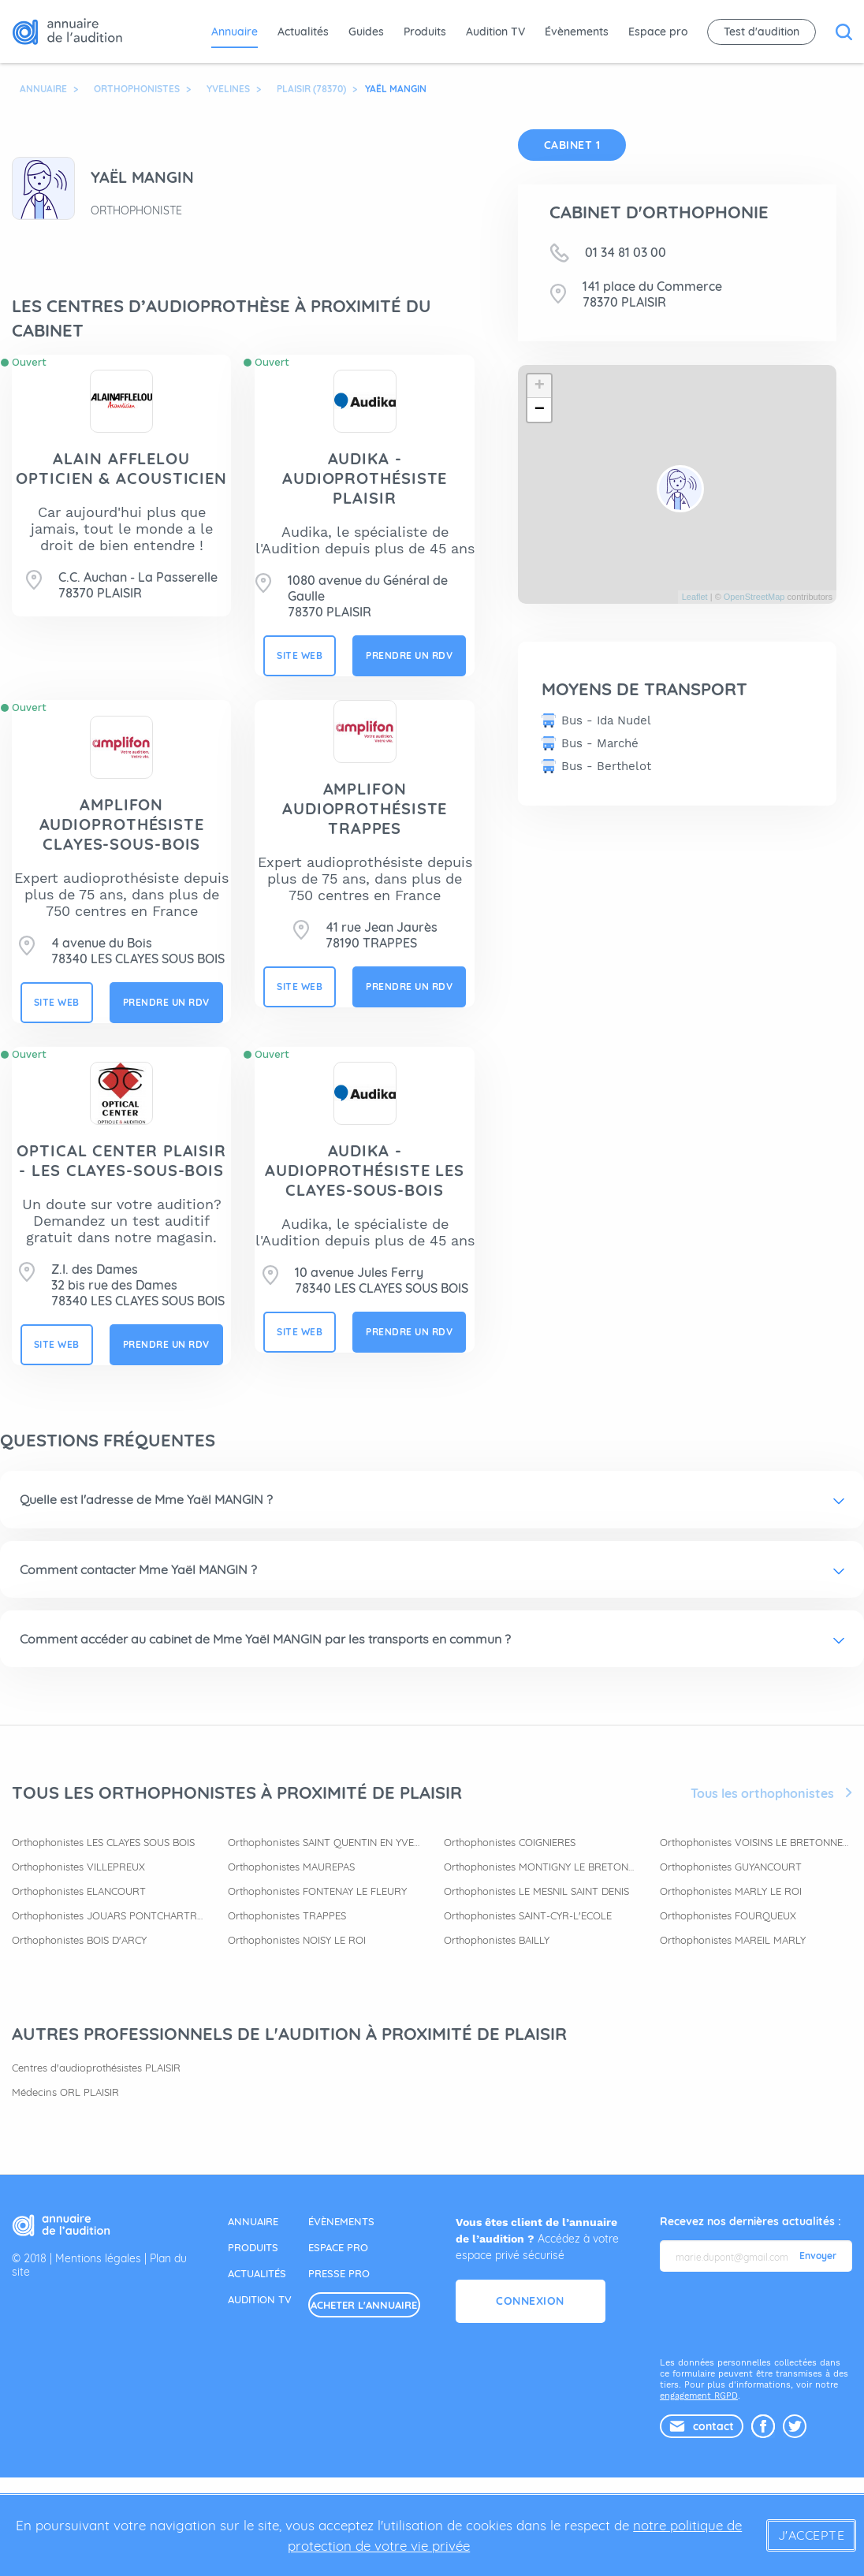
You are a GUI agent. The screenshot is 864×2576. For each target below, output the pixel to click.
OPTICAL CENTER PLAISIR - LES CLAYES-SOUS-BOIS (121, 1160)
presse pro (339, 2273)
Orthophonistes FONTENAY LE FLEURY (317, 1891)
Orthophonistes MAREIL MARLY (733, 1940)
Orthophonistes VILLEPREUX (78, 1866)
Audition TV (495, 31)
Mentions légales (98, 2258)
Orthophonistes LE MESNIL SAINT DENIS (536, 1891)
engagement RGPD (699, 2396)
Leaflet (695, 596)
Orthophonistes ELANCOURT (79, 1891)
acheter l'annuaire (364, 2305)
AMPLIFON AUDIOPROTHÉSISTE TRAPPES (364, 808)
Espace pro (657, 31)
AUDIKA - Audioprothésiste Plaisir (364, 478)
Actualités (303, 31)
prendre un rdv (409, 655)
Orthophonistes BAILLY (496, 1940)
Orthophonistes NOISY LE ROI (297, 1940)
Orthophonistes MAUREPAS (291, 1866)
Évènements (577, 31)
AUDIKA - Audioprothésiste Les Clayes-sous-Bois (364, 1170)
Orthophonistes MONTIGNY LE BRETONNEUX (540, 1866)
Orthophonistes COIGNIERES (509, 1842)
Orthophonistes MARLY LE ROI (731, 1891)
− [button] (539, 410)
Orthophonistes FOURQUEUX (728, 1915)
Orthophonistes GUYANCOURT (731, 1866)
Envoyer (817, 2255)
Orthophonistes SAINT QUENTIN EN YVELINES (324, 1842)
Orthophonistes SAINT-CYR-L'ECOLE (528, 1915)
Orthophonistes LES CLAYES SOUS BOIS (103, 1842)
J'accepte (811, 2535)
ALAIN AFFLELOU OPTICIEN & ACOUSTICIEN (121, 468)
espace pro (338, 2247)
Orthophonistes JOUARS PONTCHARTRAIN (108, 1915)
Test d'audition (761, 31)
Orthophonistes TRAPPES (287, 1915)
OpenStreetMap (754, 596)
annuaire (253, 2221)
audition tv (260, 2299)
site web (299, 655)
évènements (341, 2221)
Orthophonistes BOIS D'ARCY (79, 1940)
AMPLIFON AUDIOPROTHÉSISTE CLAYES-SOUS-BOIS (121, 824)
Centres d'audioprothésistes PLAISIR (96, 2067)
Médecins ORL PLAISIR (65, 2092)
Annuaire (234, 31)
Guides (366, 31)
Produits (425, 31)
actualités (257, 2273)
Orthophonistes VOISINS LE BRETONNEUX (756, 1842)
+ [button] (539, 386)
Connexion (530, 2301)
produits (253, 2247)
